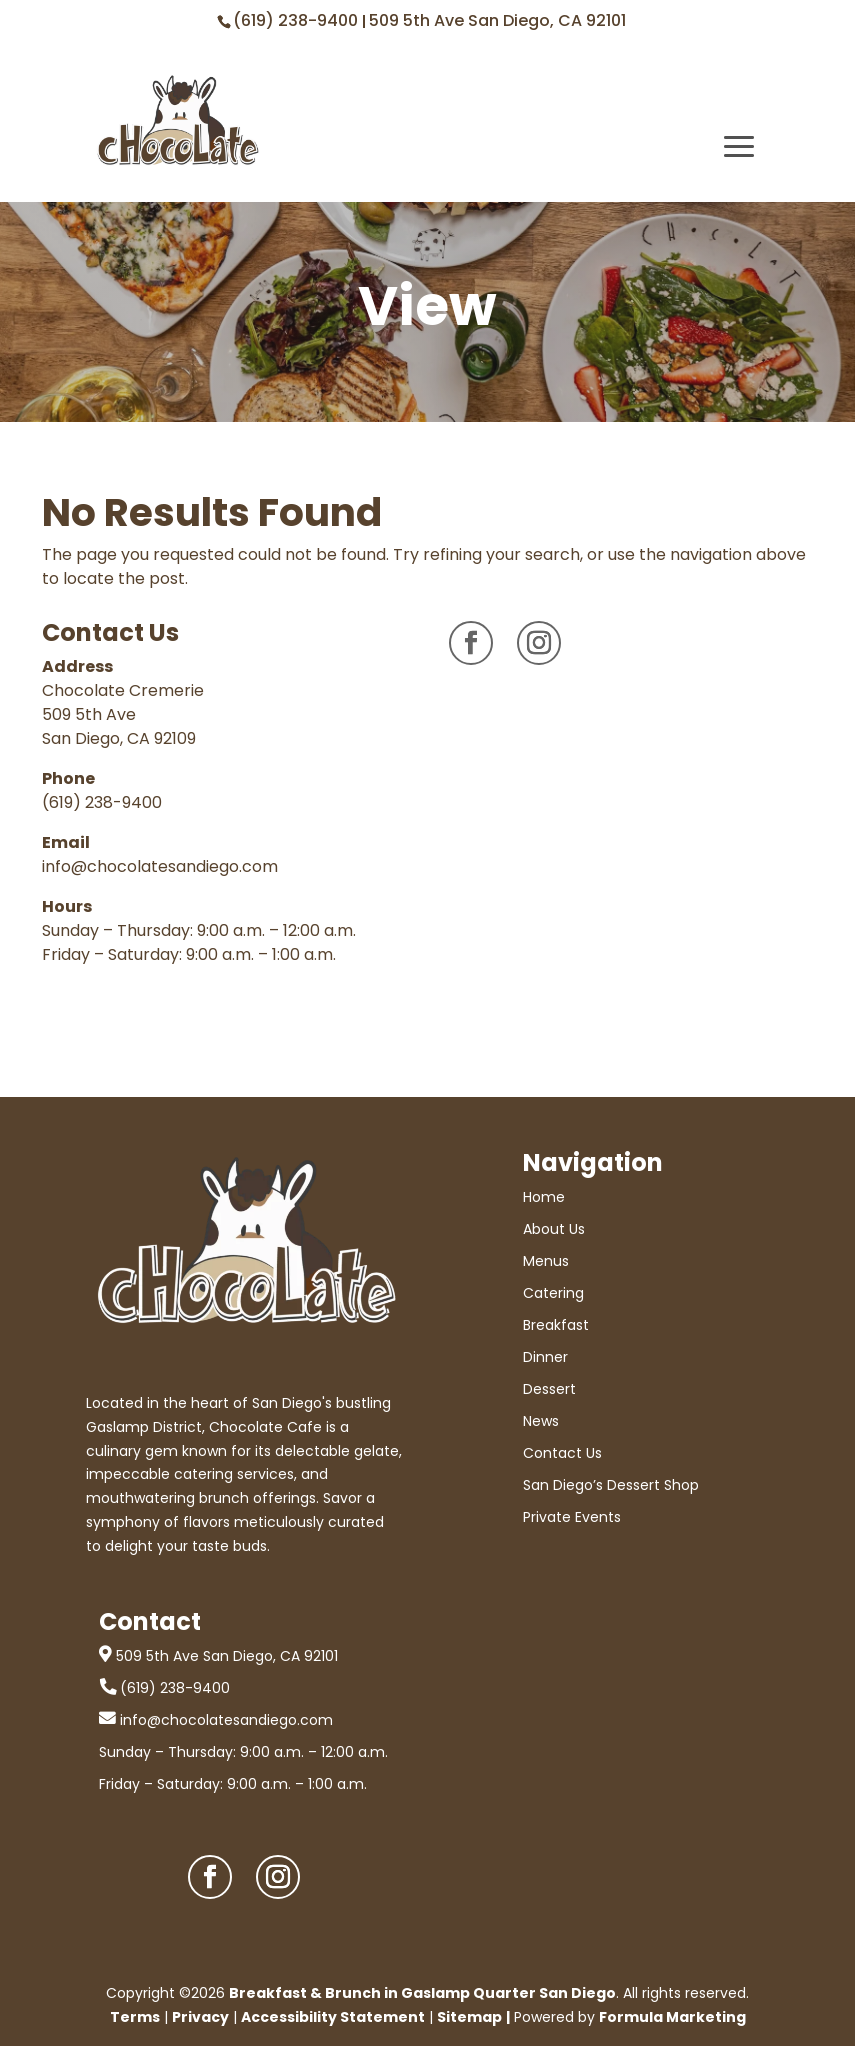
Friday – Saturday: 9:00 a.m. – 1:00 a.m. (233, 1784)
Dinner (545, 1357)
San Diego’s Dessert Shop (611, 1485)
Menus (546, 1261)
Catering (553, 1293)
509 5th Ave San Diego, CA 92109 (119, 726)
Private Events (572, 1517)
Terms (135, 2017)
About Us (554, 1229)
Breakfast (556, 1325)
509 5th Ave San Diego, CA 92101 (497, 20)
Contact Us (562, 1453)
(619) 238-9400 (297, 20)
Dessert (549, 1389)
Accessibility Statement (333, 2017)
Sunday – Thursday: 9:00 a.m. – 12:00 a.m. (243, 1752)
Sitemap (469, 2017)
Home (544, 1197)
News (541, 1421)
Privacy (200, 2017)
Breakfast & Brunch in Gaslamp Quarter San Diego (422, 1993)
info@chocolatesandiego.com (160, 866)
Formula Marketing (672, 2017)
